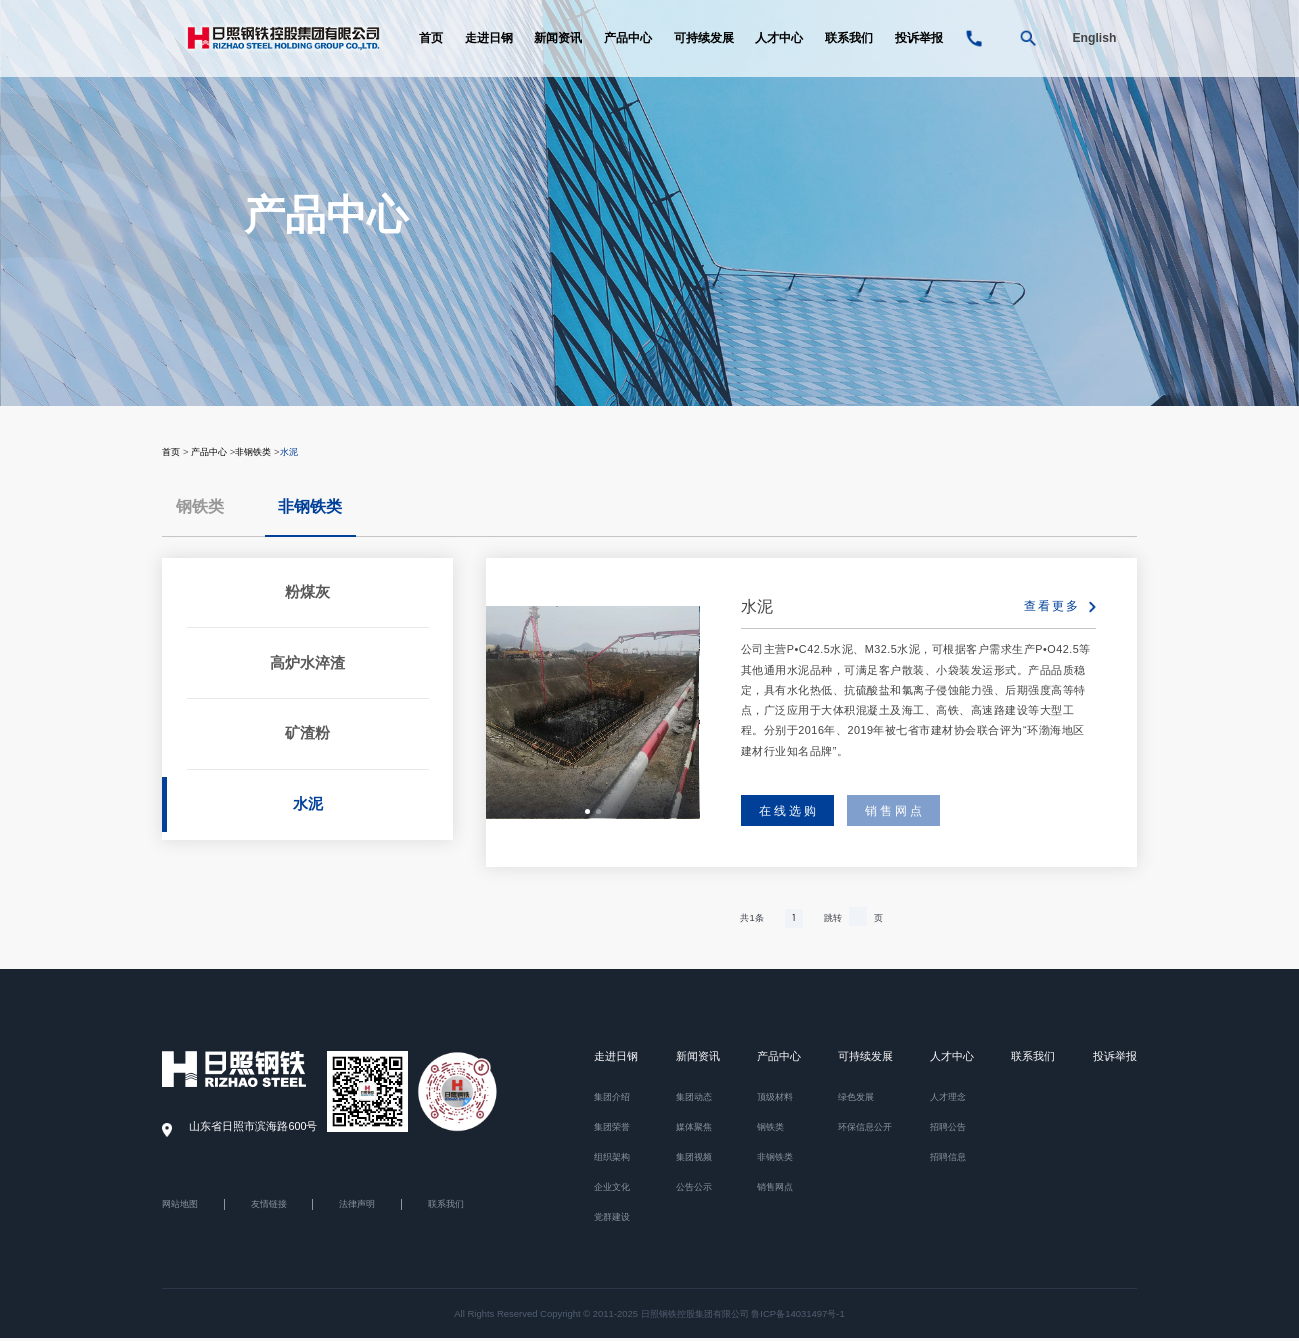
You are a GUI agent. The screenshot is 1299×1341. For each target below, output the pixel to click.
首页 (431, 40)
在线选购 (789, 812)
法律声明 (357, 1207)
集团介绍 (612, 1099)
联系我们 (849, 40)
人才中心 (779, 40)
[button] (587, 812)
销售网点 (895, 812)
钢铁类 (200, 506)
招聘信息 (948, 1159)
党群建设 (612, 1219)
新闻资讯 (558, 40)
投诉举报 (919, 40)
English (1094, 40)
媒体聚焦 (694, 1129)
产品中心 (628, 40)
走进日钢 (489, 40)
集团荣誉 (612, 1129)
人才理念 (948, 1099)
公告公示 (694, 1189)
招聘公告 (948, 1129)
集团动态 (694, 1099)
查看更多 (1052, 606)
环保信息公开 (865, 1129)
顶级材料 (775, 1099)
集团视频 (694, 1159)
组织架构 (612, 1159)
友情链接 (269, 1207)
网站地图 (180, 1207)
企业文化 (612, 1189)
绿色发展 (856, 1099)
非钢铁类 (253, 451)
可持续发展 (704, 40)
